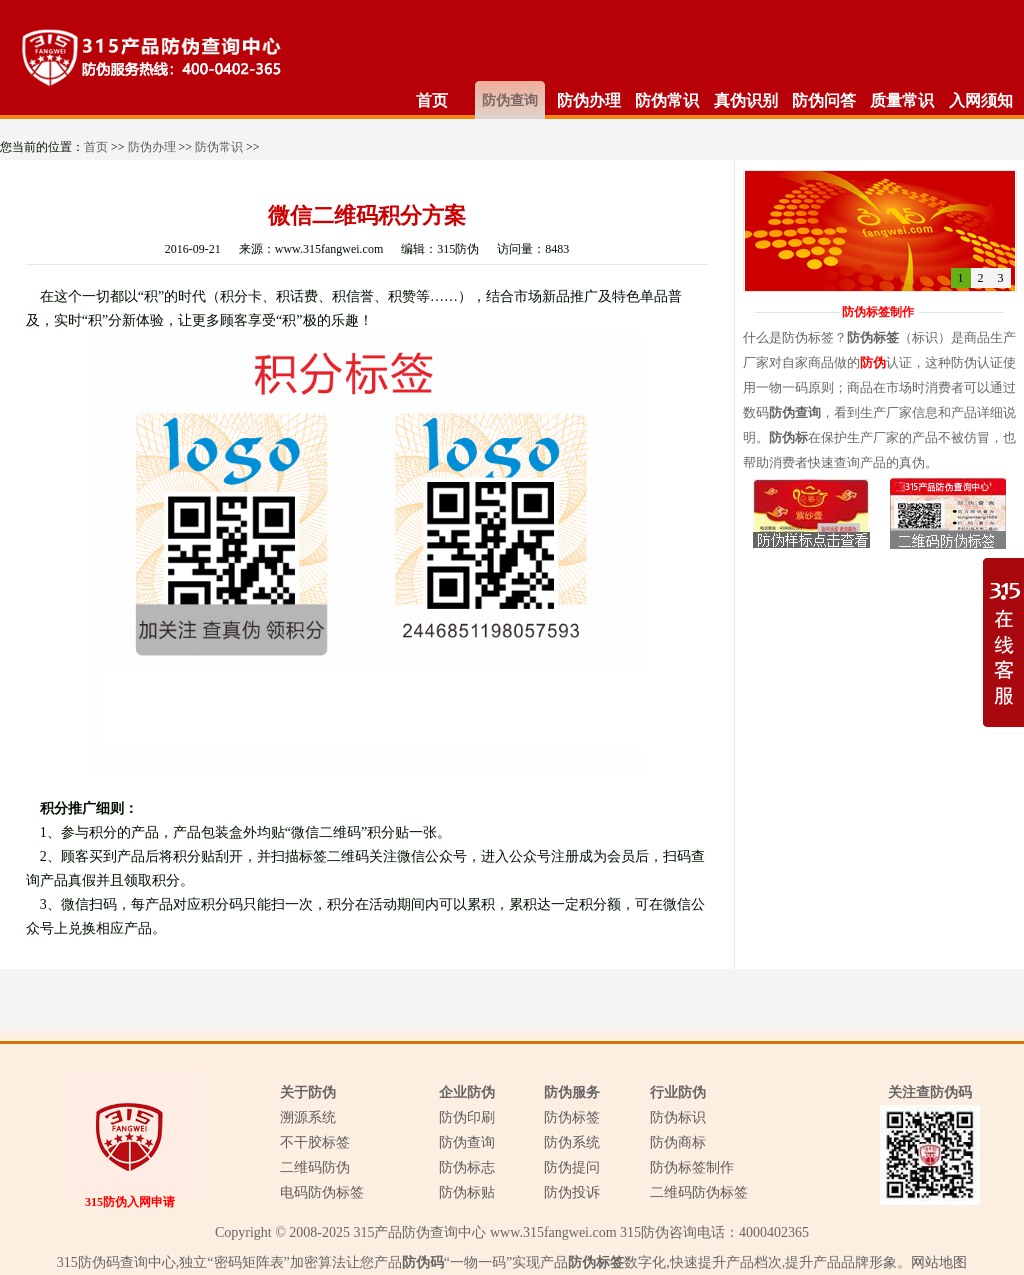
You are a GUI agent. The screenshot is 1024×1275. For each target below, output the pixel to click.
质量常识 (902, 100)
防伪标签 (572, 1117)
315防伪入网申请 (130, 1202)
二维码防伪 (315, 1167)
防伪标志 (467, 1167)
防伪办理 (589, 100)
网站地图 (939, 1262)
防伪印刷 (467, 1117)
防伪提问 (572, 1167)
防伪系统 (572, 1142)
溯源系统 (308, 1117)
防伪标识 (678, 1117)
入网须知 (981, 100)
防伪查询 (510, 100)
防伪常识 (667, 100)
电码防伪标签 (322, 1192)
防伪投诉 (572, 1192)
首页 (432, 100)
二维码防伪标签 (699, 1192)
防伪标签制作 (692, 1167)
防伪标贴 (467, 1192)
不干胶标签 (315, 1142)
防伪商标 (678, 1142)
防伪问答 (824, 100)
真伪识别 (746, 100)
